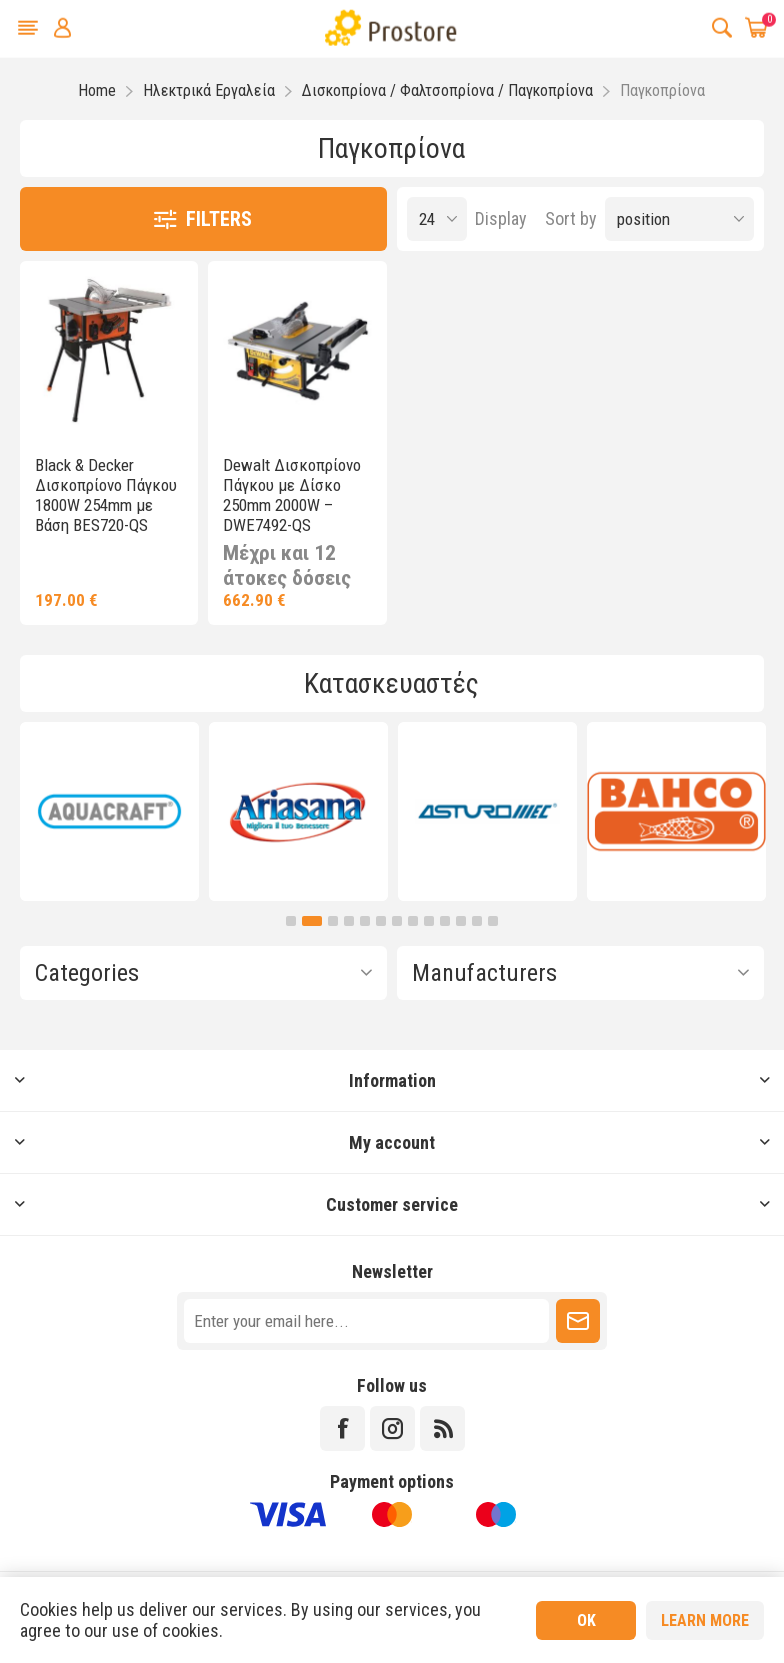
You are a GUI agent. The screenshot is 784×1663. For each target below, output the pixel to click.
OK (586, 1620)
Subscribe (578, 1321)
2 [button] (312, 921)
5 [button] (365, 921)
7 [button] (397, 921)
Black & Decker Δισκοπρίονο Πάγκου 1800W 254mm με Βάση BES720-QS (106, 495)
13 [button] (493, 921)
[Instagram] (392, 1428)
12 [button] (477, 921)
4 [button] (349, 921)
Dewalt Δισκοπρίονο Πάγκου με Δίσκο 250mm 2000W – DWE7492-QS (292, 495)
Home (97, 90)
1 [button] (291, 921)
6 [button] (381, 921)
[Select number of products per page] (437, 219)
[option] (109, 811)
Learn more (705, 1620)
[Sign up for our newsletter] (366, 1321)
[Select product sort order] (679, 219)
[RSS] (442, 1428)
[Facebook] (342, 1428)
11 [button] (461, 921)
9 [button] (429, 921)
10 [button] (445, 921)
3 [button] (333, 921)
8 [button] (413, 921)
